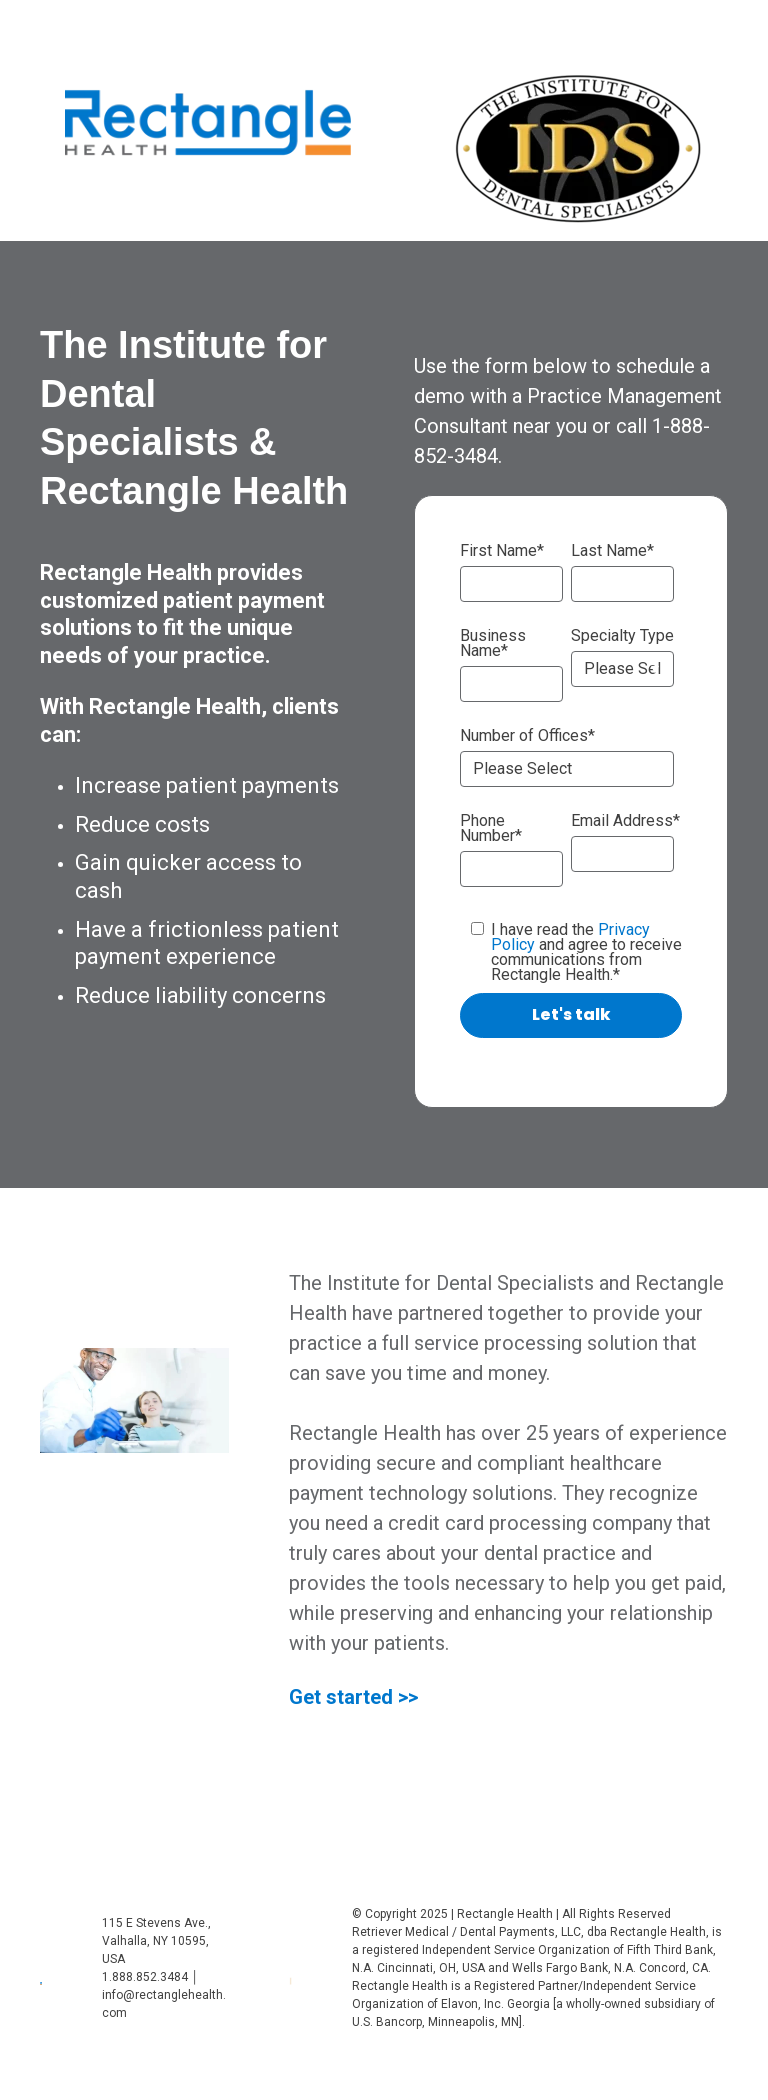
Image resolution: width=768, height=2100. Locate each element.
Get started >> (353, 1697)
